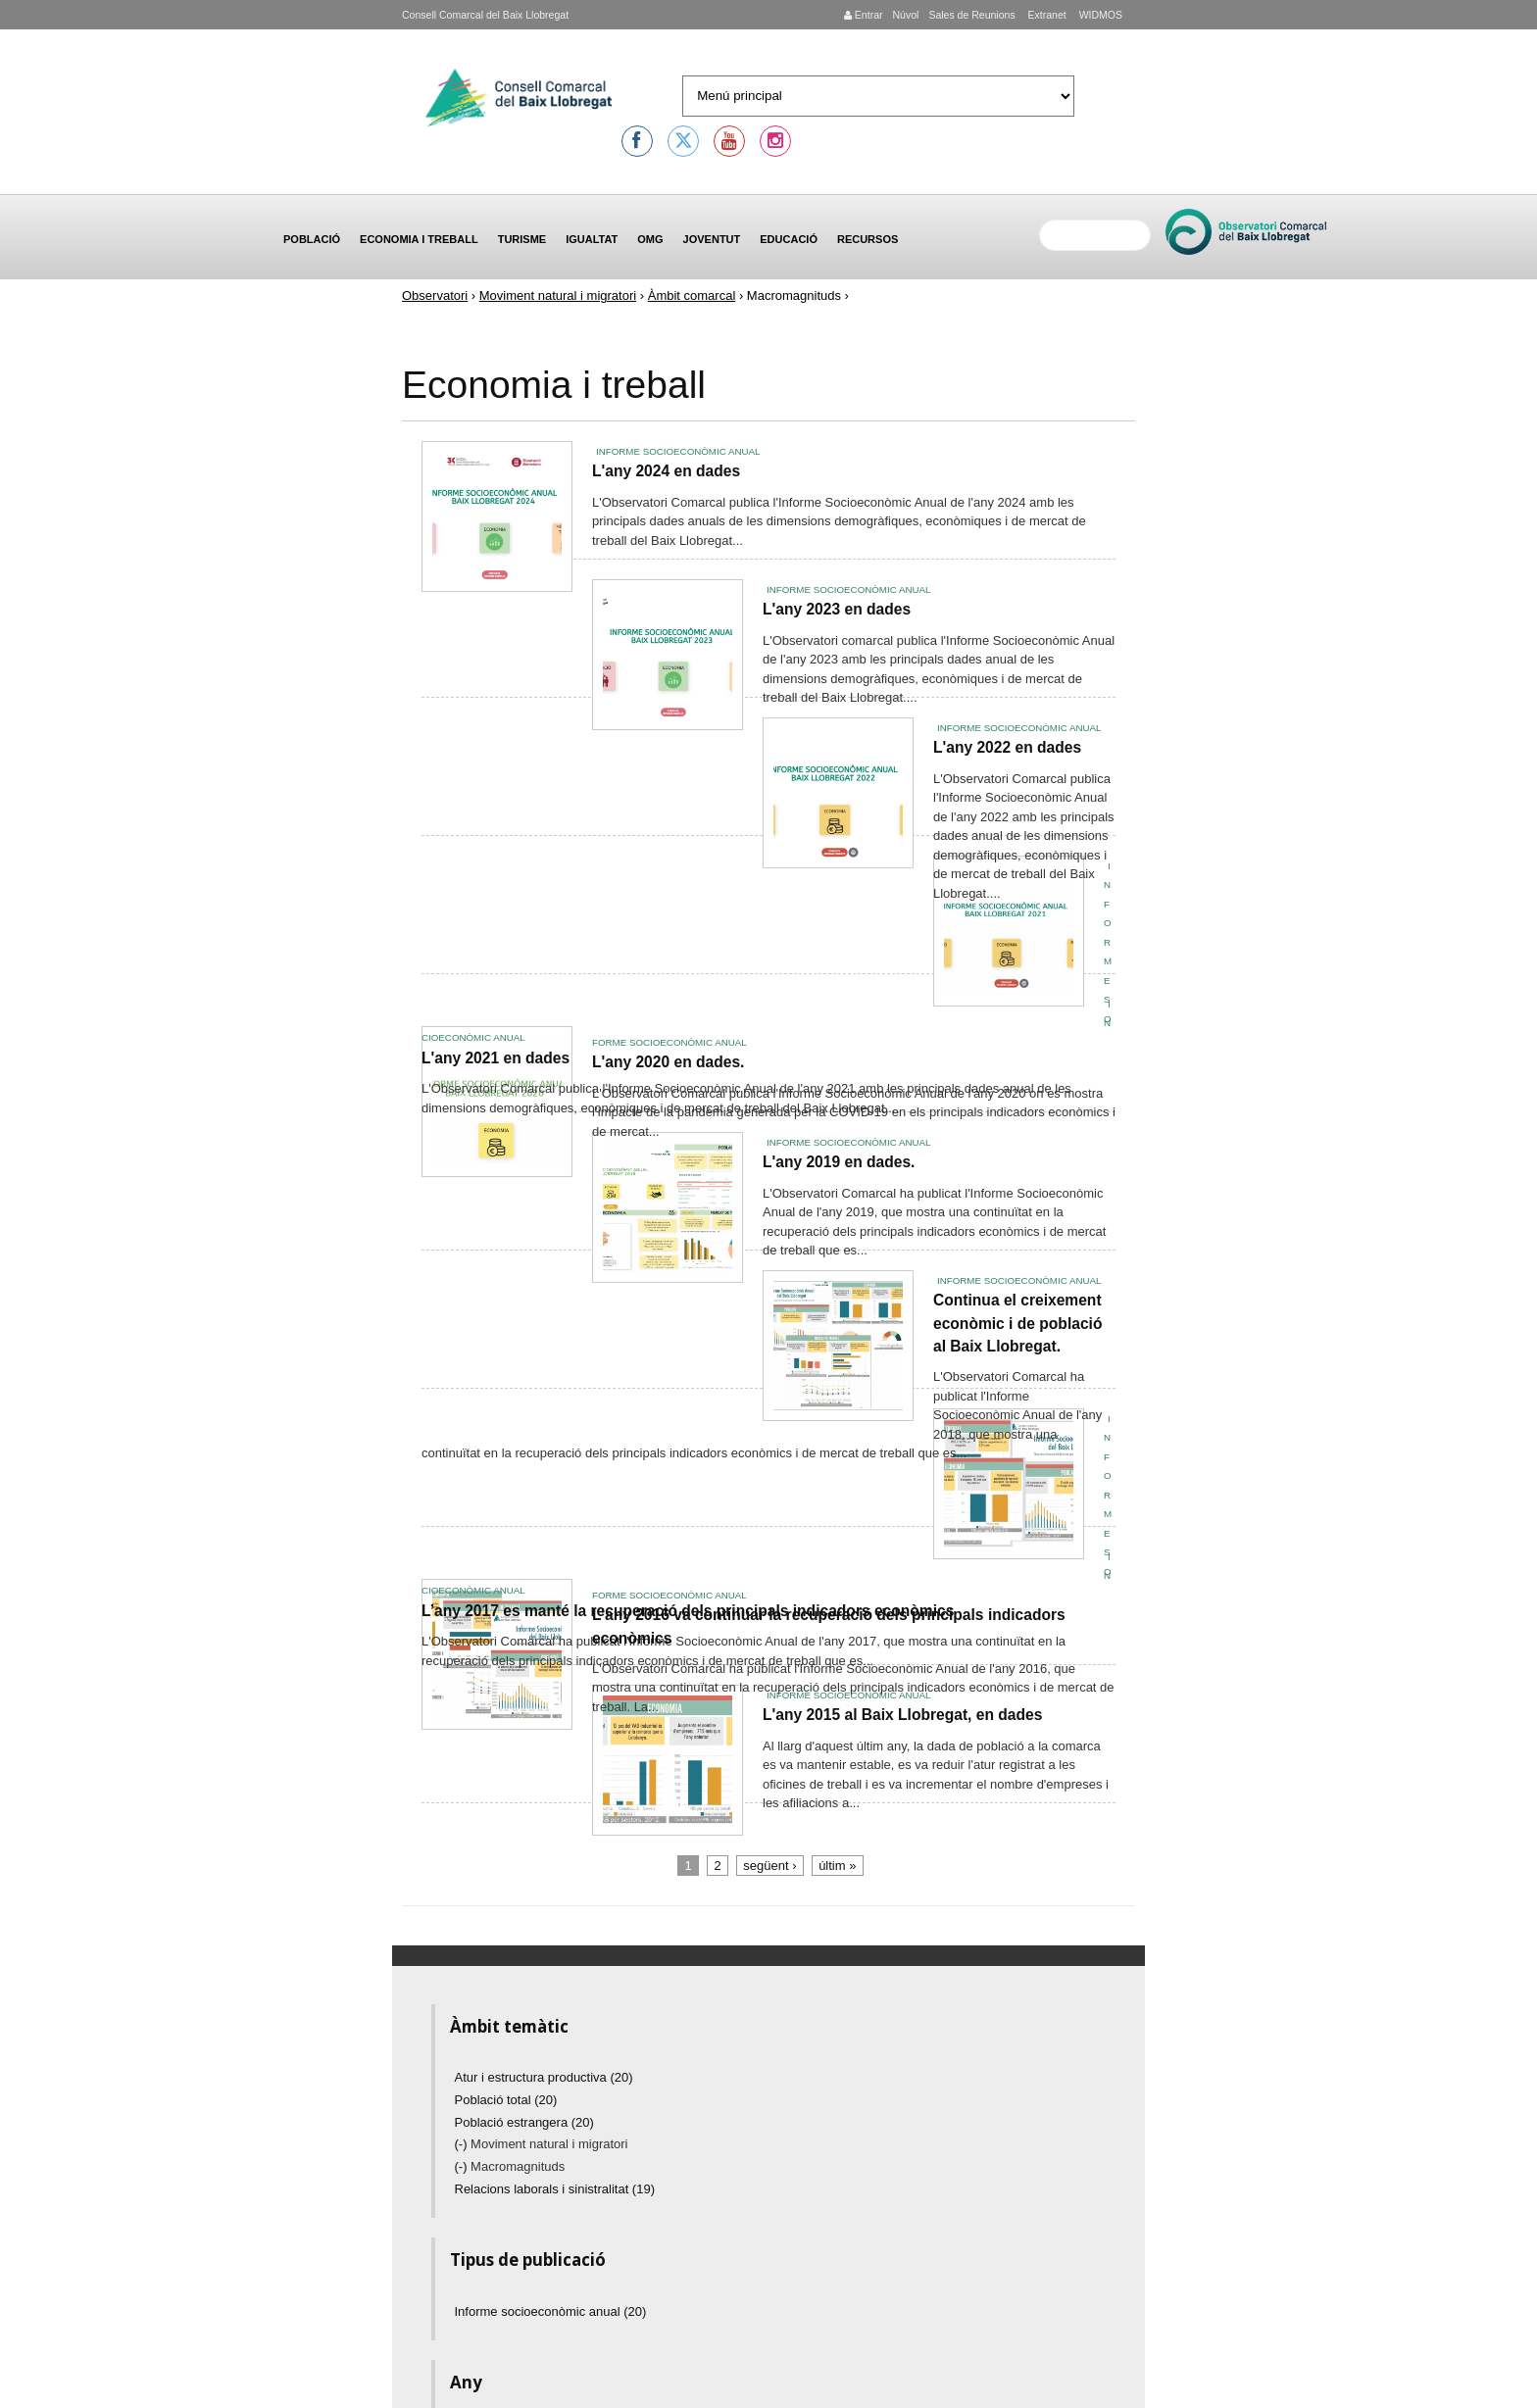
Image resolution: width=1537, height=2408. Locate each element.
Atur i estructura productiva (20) (544, 2077)
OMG (650, 239)
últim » (837, 1865)
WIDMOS (1099, 15)
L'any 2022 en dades (1007, 747)
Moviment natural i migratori (557, 295)
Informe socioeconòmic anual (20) (551, 2311)
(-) (463, 2144)
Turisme (522, 239)
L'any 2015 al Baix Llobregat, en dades (902, 1714)
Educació (789, 239)
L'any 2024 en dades (666, 471)
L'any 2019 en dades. (839, 1162)
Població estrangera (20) (524, 2122)
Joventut (712, 239)
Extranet (1045, 15)
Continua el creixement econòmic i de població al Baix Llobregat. (1017, 1323)
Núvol (905, 15)
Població (311, 239)
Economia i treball (419, 239)
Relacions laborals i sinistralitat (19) (555, 2189)
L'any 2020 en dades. (668, 1062)
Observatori (435, 295)
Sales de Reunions (971, 15)
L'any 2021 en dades (495, 1058)
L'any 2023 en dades (837, 609)
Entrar (863, 15)
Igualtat (592, 239)
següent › (769, 1865)
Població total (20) (506, 2099)
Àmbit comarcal (692, 295)
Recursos (867, 239)
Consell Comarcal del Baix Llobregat (485, 15)
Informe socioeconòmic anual (678, 451)
